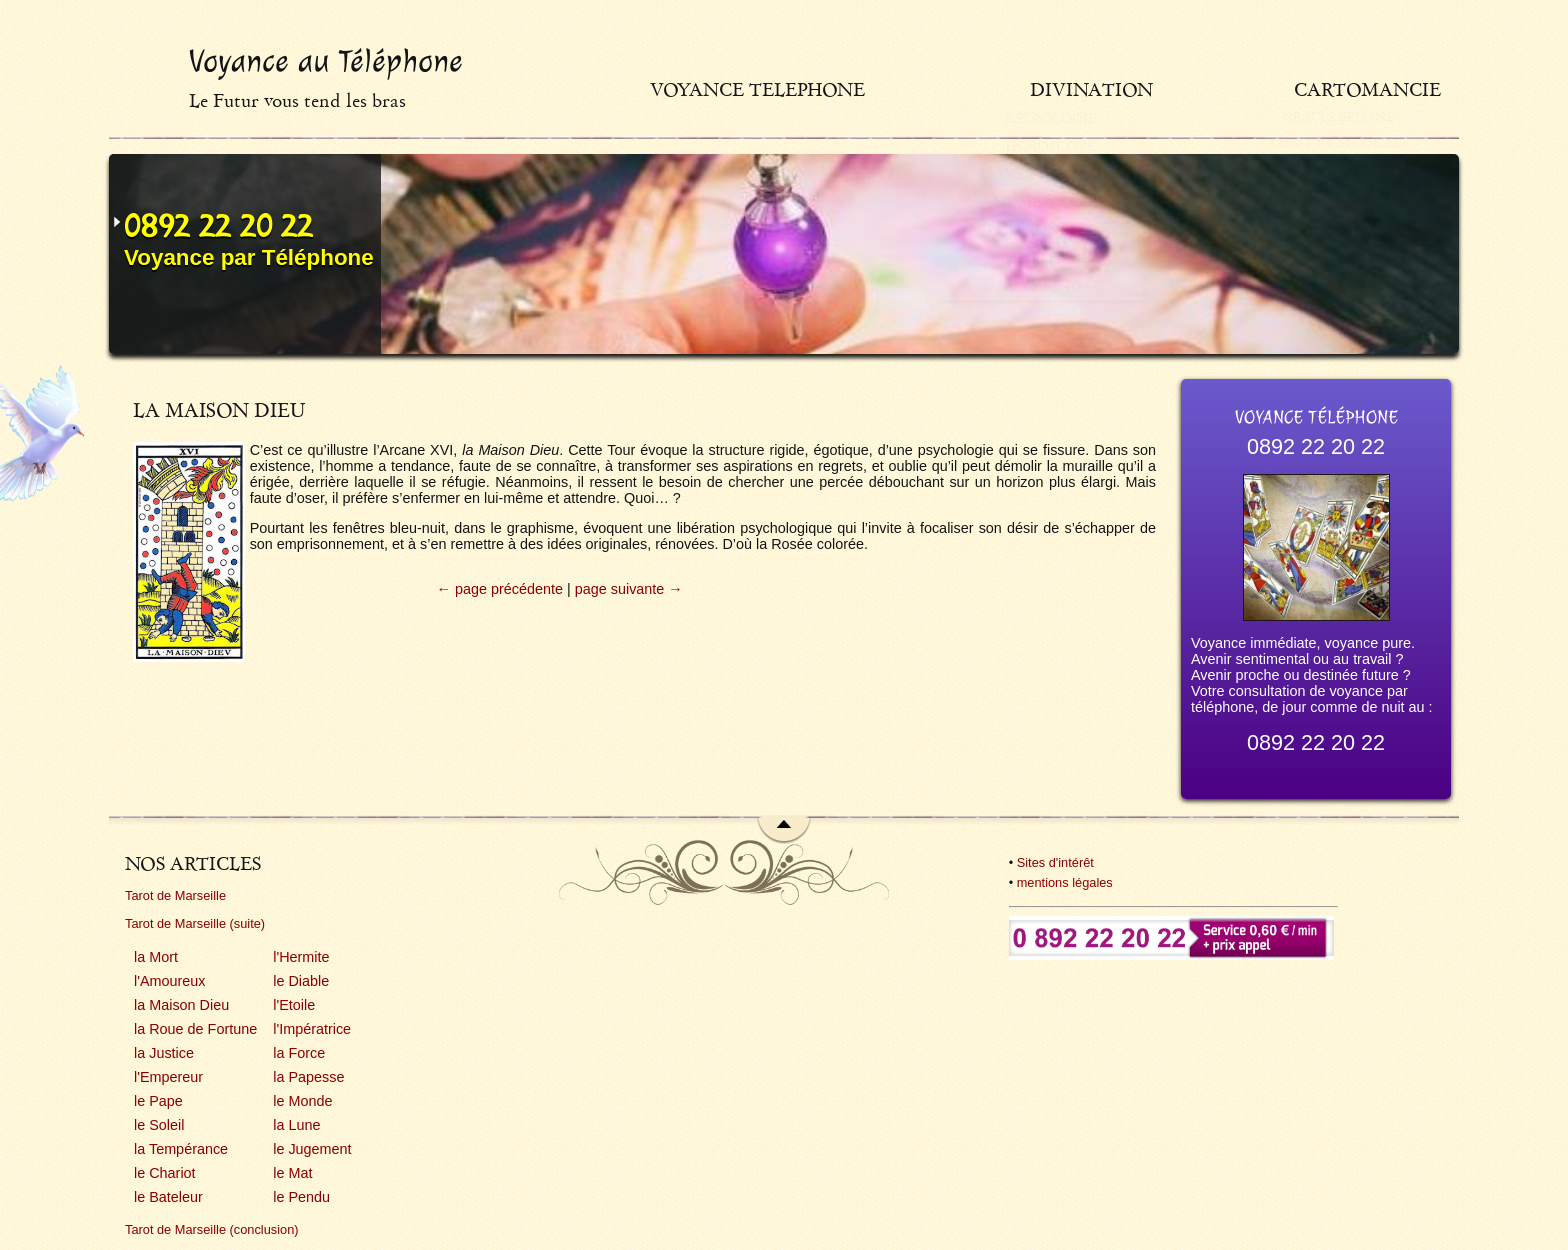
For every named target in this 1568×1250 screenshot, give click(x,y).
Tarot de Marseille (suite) (195, 923)
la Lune (296, 1125)
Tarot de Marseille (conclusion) (212, 1229)
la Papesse (308, 1077)
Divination (1171, 89)
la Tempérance (181, 1149)
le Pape (158, 1101)
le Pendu (301, 1197)
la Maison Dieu (181, 1005)
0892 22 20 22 (218, 226)
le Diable (301, 981)
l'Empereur (168, 1077)
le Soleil (159, 1125)
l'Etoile (294, 1005)
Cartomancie (1367, 89)
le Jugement (312, 1149)
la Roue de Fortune (195, 1029)
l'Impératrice (312, 1029)
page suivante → (629, 589)
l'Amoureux (170, 981)
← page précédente (500, 589)
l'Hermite (301, 957)
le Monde (302, 1101)
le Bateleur (168, 1197)
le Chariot (165, 1173)
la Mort (156, 957)
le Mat (292, 1173)
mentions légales (1065, 882)
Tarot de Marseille (175, 895)
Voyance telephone (897, 89)
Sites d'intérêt (1055, 862)
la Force (299, 1053)
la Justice (164, 1053)
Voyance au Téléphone (326, 61)
